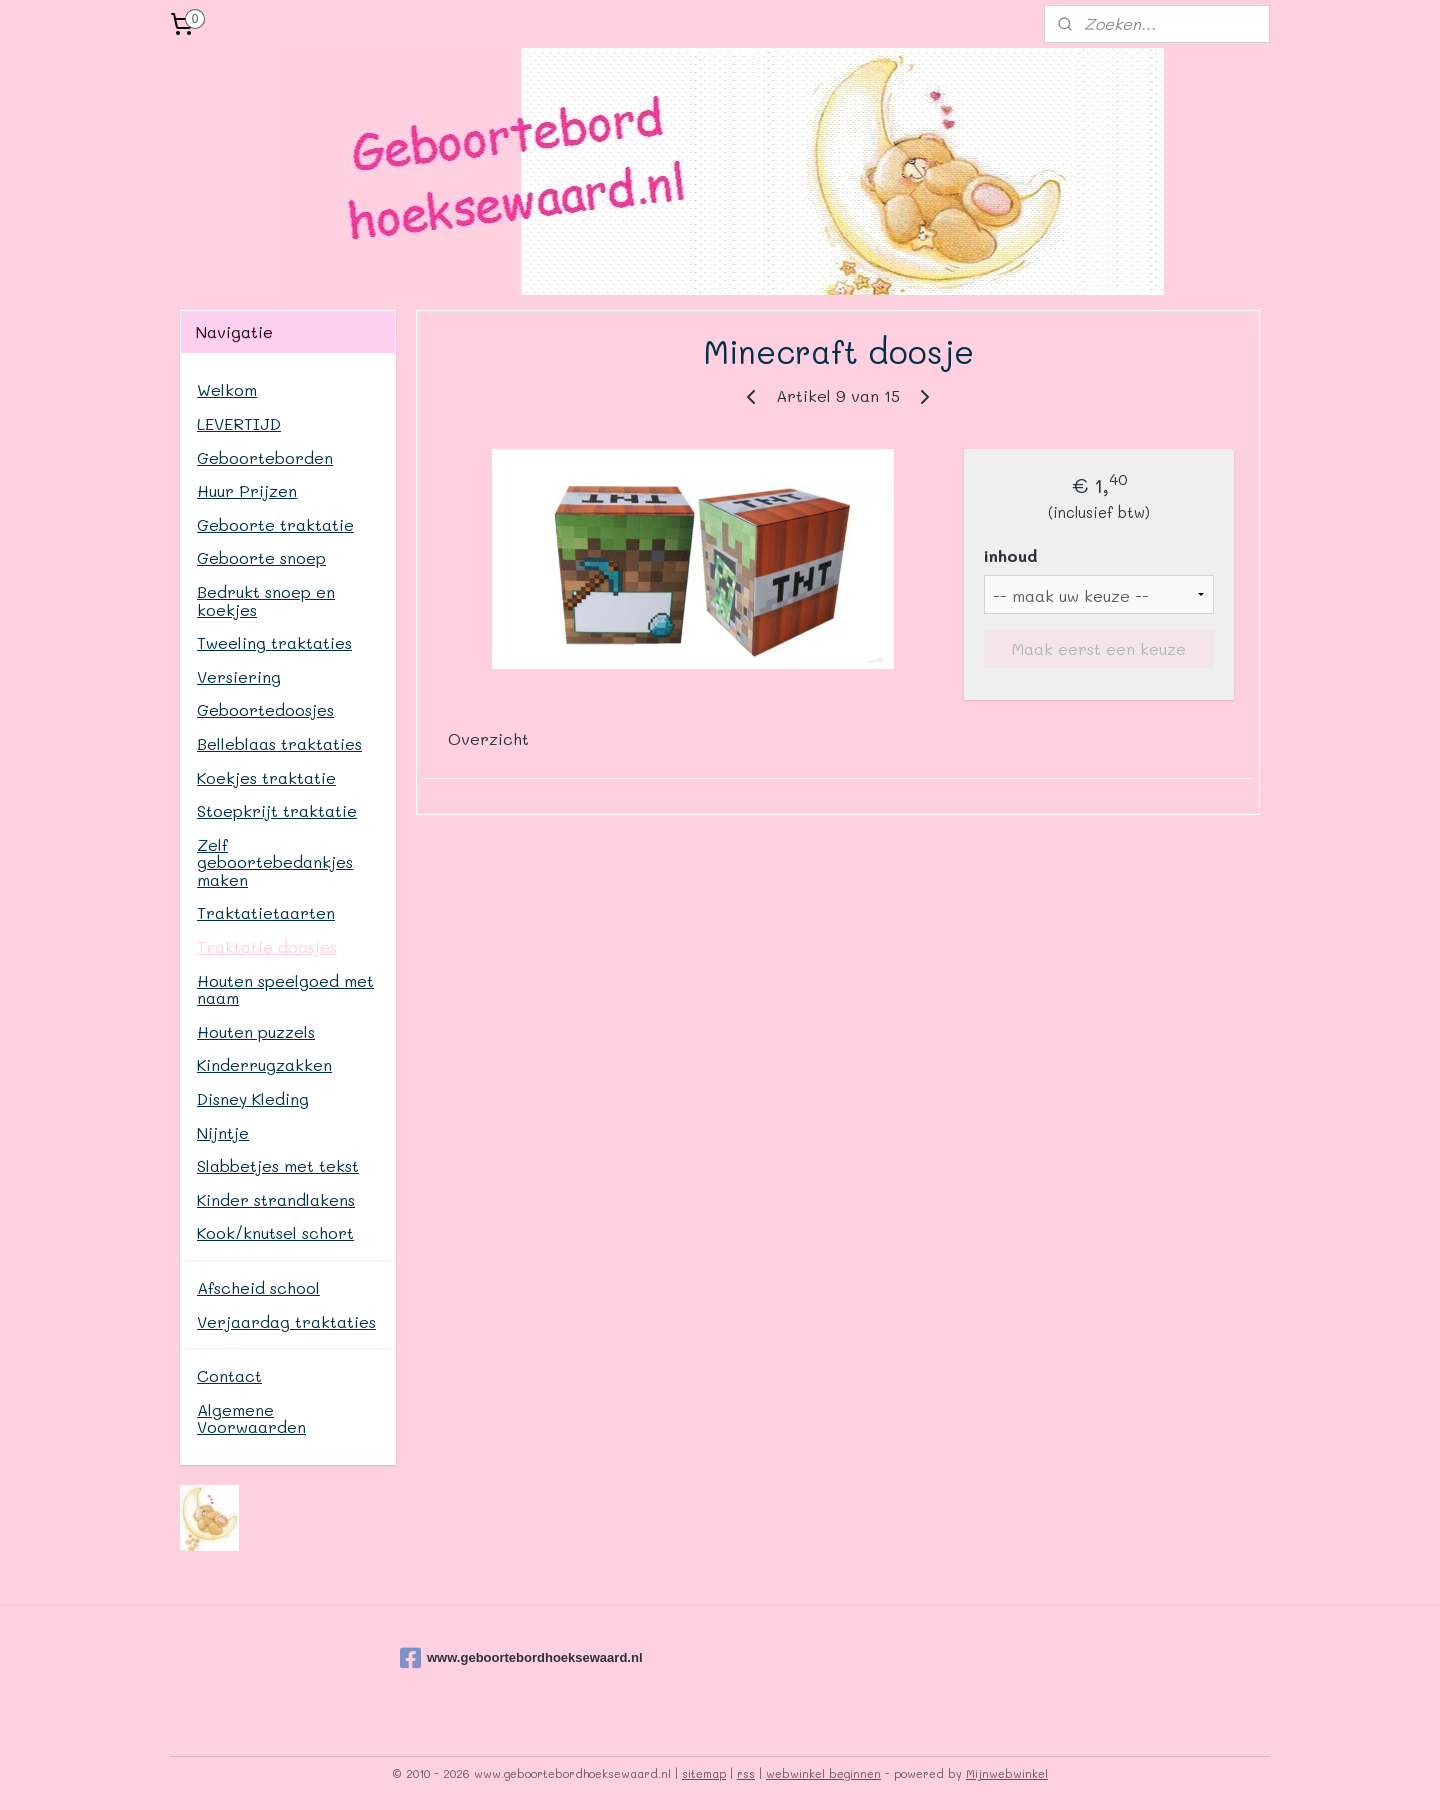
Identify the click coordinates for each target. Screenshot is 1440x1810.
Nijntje (223, 1132)
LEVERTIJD (239, 423)
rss (746, 1773)
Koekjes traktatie (266, 777)
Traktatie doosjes (267, 946)
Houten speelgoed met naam (285, 989)
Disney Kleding (253, 1098)
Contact (229, 1375)
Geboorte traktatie (275, 524)
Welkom (227, 389)
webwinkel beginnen (823, 1773)
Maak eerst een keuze (1099, 648)
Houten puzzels (256, 1031)
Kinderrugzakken (264, 1064)
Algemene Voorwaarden (251, 1418)
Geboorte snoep (261, 557)
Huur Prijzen (247, 490)
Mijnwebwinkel (1007, 1773)
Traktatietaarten (266, 912)
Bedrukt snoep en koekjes (266, 600)
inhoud (1010, 555)
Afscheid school (258, 1287)
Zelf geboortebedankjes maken (275, 862)
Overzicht (488, 738)
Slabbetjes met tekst (278, 1165)
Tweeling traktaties (274, 642)
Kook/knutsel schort (275, 1232)
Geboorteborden (265, 457)
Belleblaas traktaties (279, 743)
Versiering (239, 676)
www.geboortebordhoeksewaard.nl (500, 1658)
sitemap (704, 1773)
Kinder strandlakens (276, 1199)
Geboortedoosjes (265, 709)
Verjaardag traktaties (286, 1321)
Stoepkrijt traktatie (277, 810)
